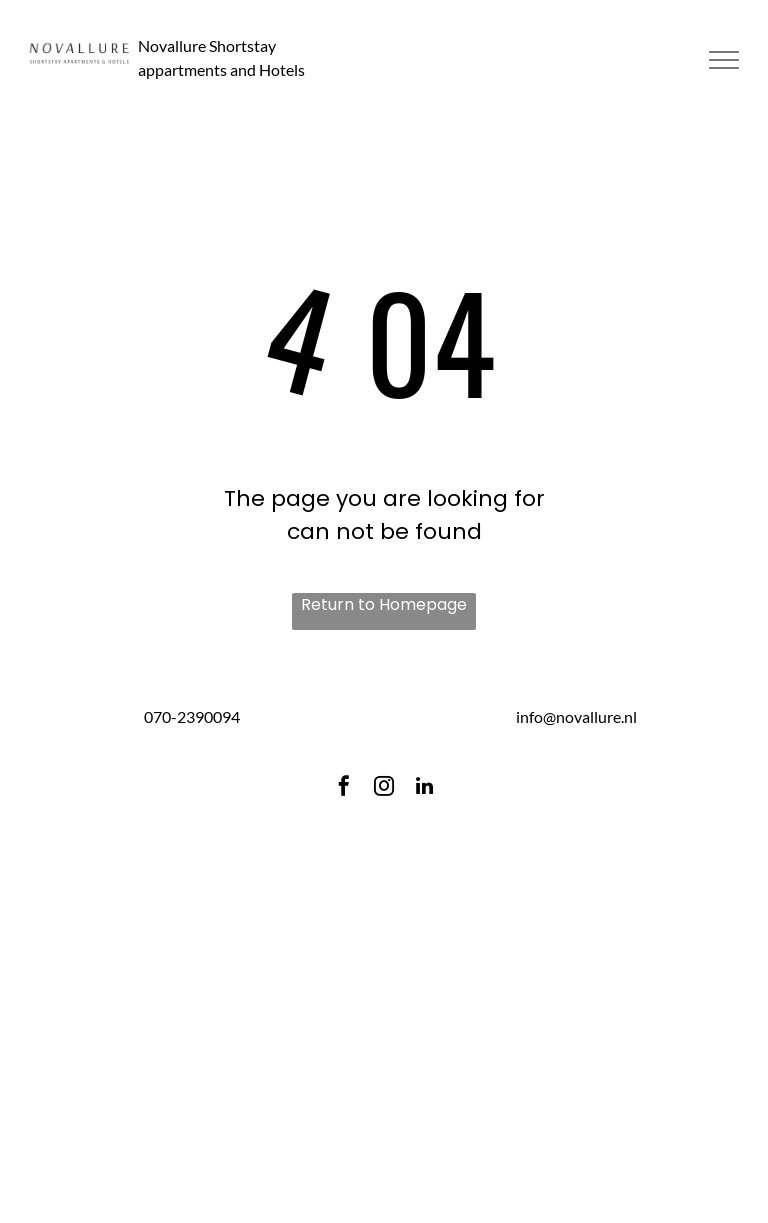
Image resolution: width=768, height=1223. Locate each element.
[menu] (724, 60)
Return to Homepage (384, 604)
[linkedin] (424, 788)
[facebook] (344, 788)
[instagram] (384, 788)
